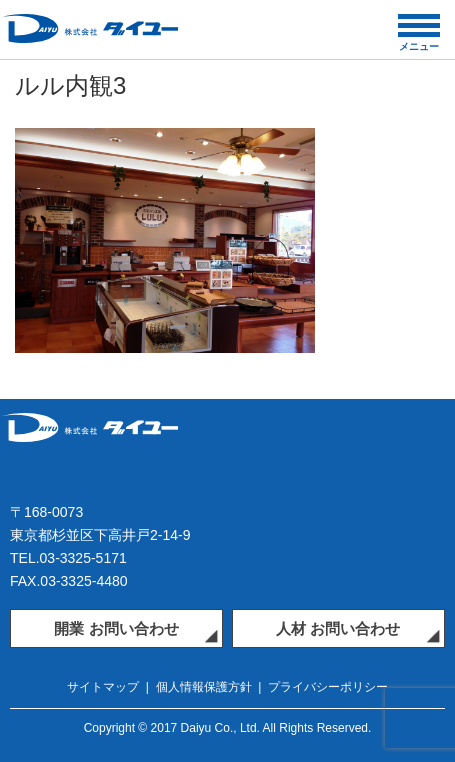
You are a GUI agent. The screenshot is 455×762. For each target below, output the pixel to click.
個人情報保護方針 (204, 687)
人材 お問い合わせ (338, 628)
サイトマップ (103, 687)
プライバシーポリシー (328, 687)
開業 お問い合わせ (116, 628)
